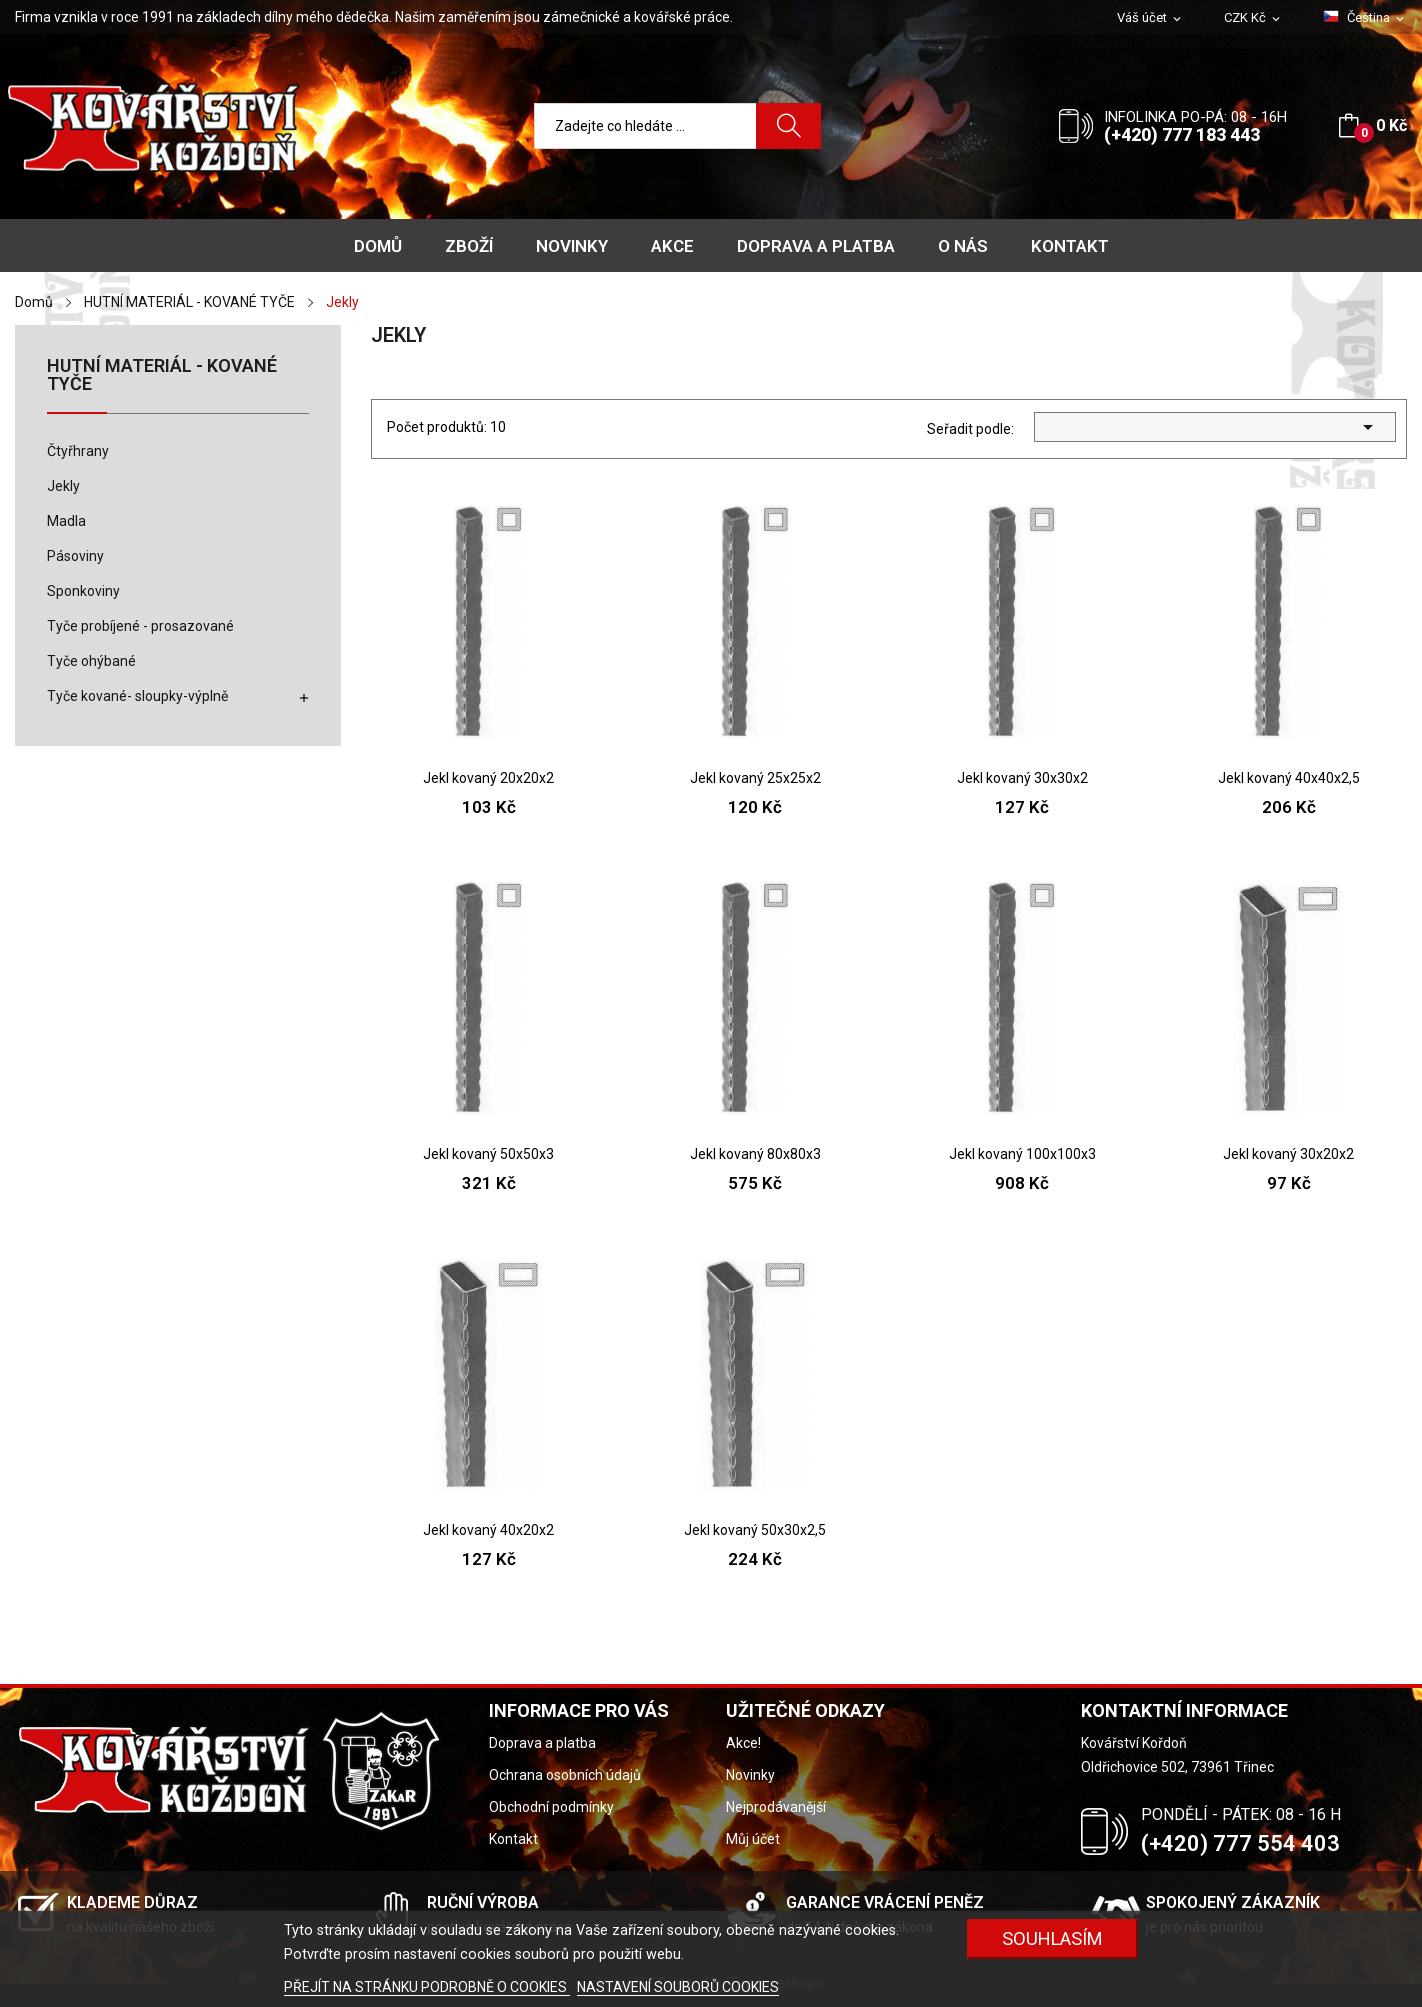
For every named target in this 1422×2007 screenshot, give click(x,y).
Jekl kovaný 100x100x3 (1022, 1154)
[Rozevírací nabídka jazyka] (1365, 18)
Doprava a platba (542, 1743)
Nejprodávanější (776, 1807)
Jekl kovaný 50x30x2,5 (755, 1530)
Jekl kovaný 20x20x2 (488, 778)
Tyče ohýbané (91, 661)
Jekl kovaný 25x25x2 (755, 778)
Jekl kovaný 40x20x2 (488, 1530)
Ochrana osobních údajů (565, 1775)
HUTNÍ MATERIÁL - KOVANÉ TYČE (162, 375)
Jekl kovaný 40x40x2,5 (1289, 778)
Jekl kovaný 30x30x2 (1022, 778)
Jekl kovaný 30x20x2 (1288, 1154)
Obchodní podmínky (551, 1807)
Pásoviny (75, 556)
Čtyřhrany (78, 451)
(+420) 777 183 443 (1182, 134)
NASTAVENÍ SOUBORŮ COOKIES (678, 1987)
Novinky (750, 1775)
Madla (66, 521)
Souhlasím (1052, 1938)
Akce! (743, 1743)
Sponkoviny (83, 591)
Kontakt (513, 1839)
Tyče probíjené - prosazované (140, 626)
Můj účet (753, 1839)
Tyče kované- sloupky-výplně (137, 696)
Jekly (63, 486)
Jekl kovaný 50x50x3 (488, 1154)
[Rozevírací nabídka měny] (1253, 18)
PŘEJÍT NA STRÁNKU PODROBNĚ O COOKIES (427, 1987)
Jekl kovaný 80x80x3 (755, 1154)
